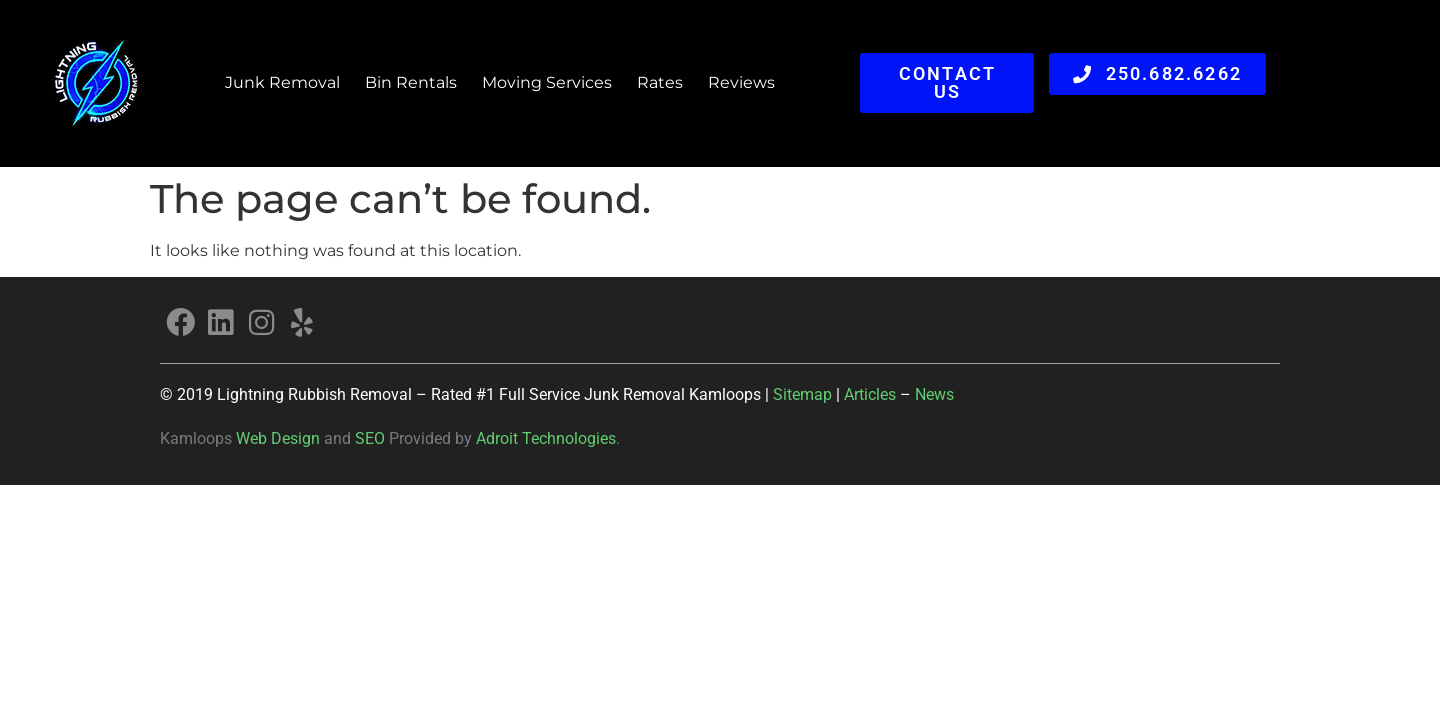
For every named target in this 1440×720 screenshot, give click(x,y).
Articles (872, 394)
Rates (660, 82)
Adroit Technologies (546, 438)
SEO (370, 438)
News (934, 394)
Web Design (278, 438)
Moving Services (547, 82)
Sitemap (802, 394)
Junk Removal (282, 82)
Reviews (741, 82)
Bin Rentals (411, 82)
